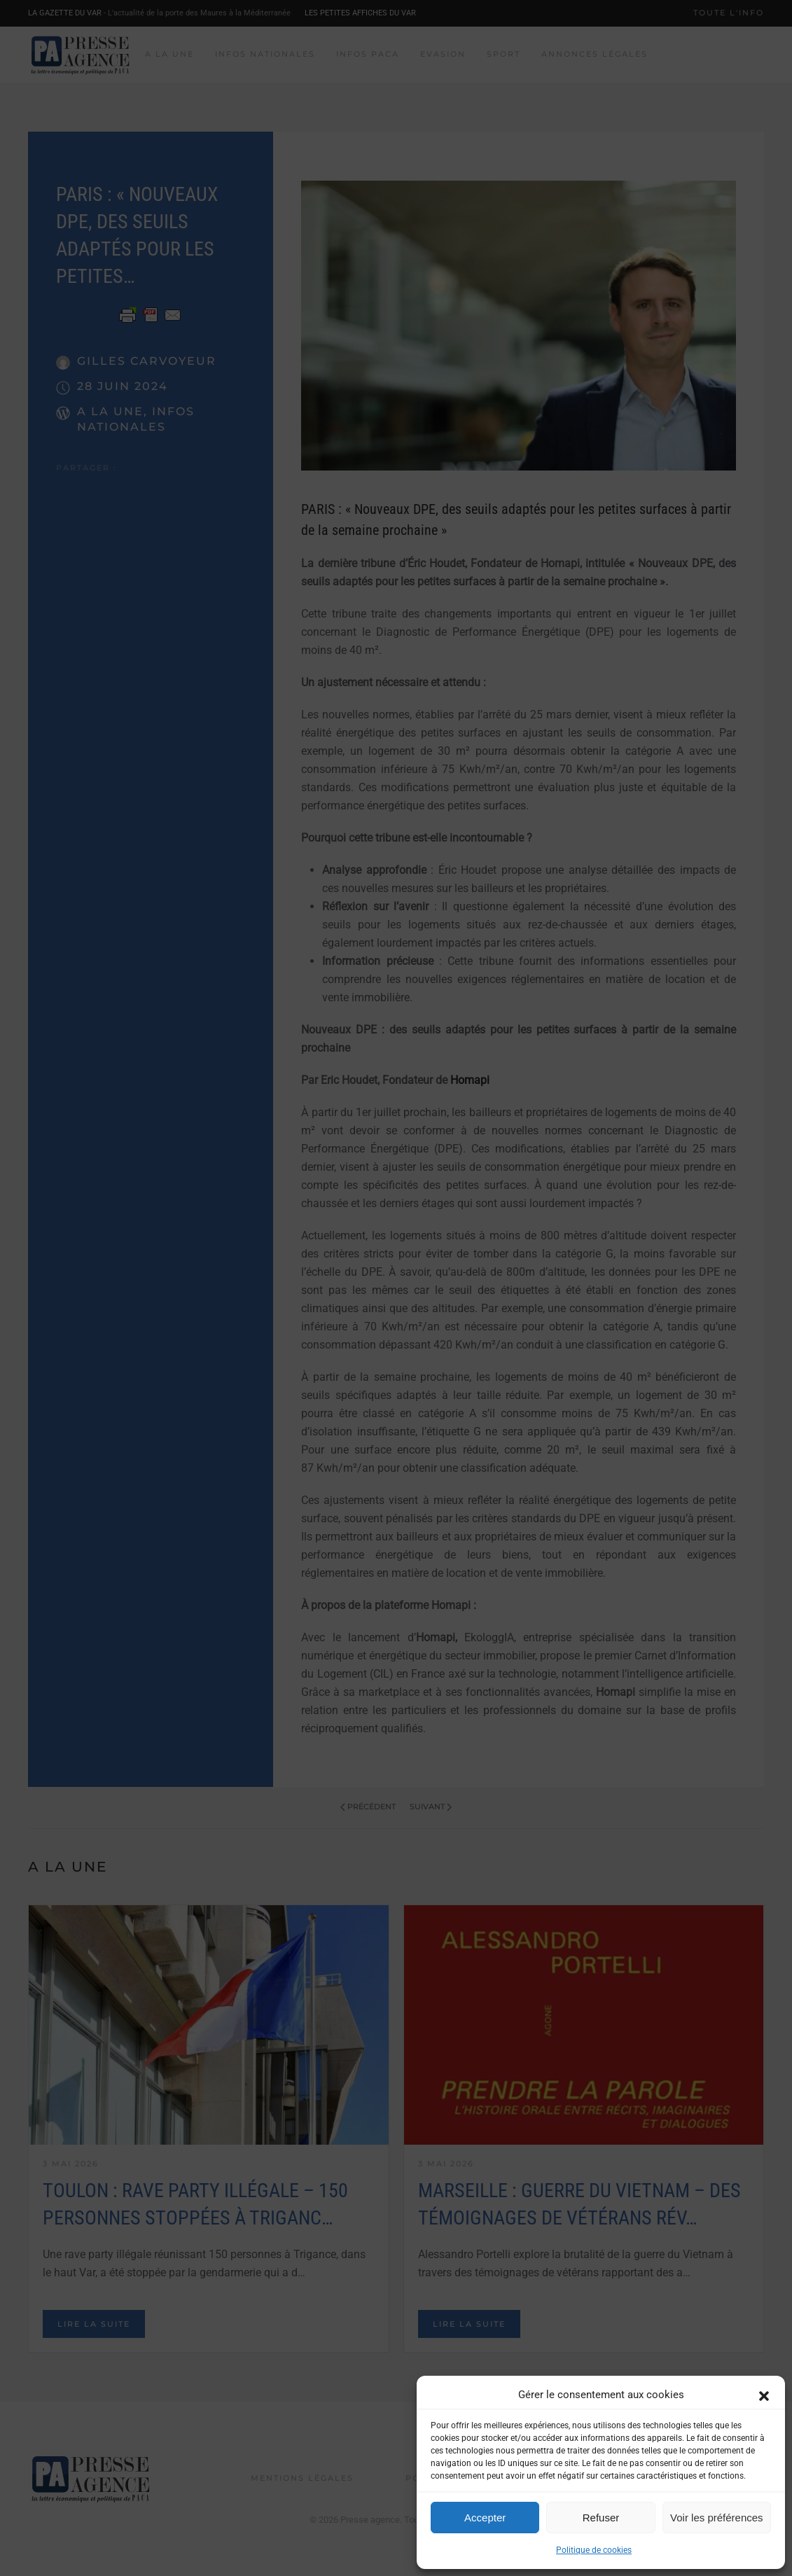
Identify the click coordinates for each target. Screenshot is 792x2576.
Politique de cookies (594, 2550)
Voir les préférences (716, 2517)
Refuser (601, 2517)
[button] (764, 2395)
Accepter (485, 2517)
